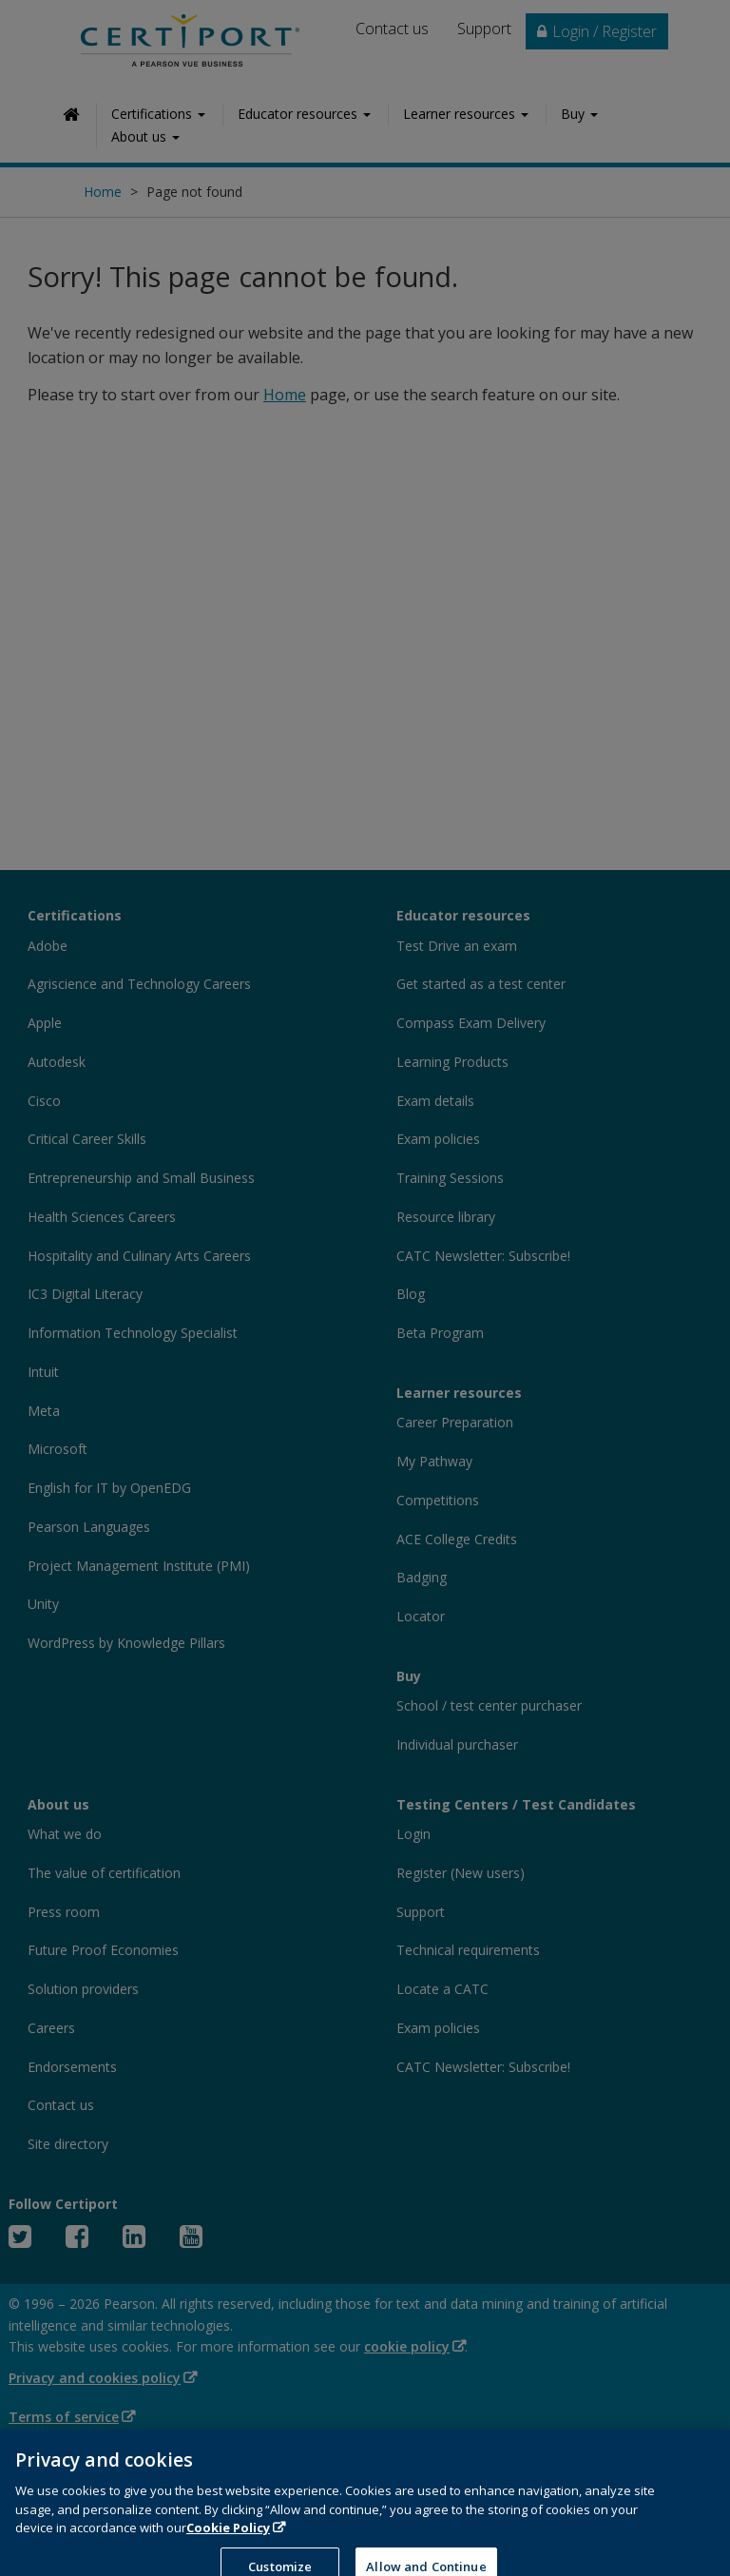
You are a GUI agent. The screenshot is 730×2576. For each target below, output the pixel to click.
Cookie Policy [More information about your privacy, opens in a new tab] (228, 2549)
